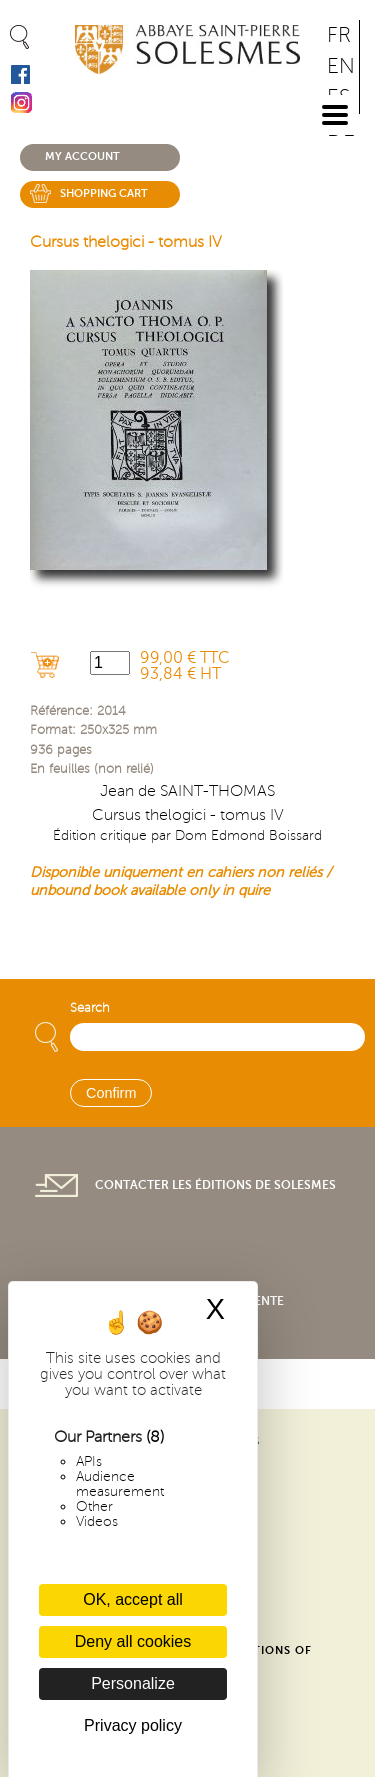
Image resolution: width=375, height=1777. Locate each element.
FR (339, 35)
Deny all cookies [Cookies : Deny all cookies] (133, 1641)
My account (82, 156)
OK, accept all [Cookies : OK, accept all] (133, 1599)
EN (341, 66)
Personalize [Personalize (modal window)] (133, 1683)
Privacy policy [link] (133, 1725)
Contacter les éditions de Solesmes (215, 1185)
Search (90, 1008)
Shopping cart (104, 193)
